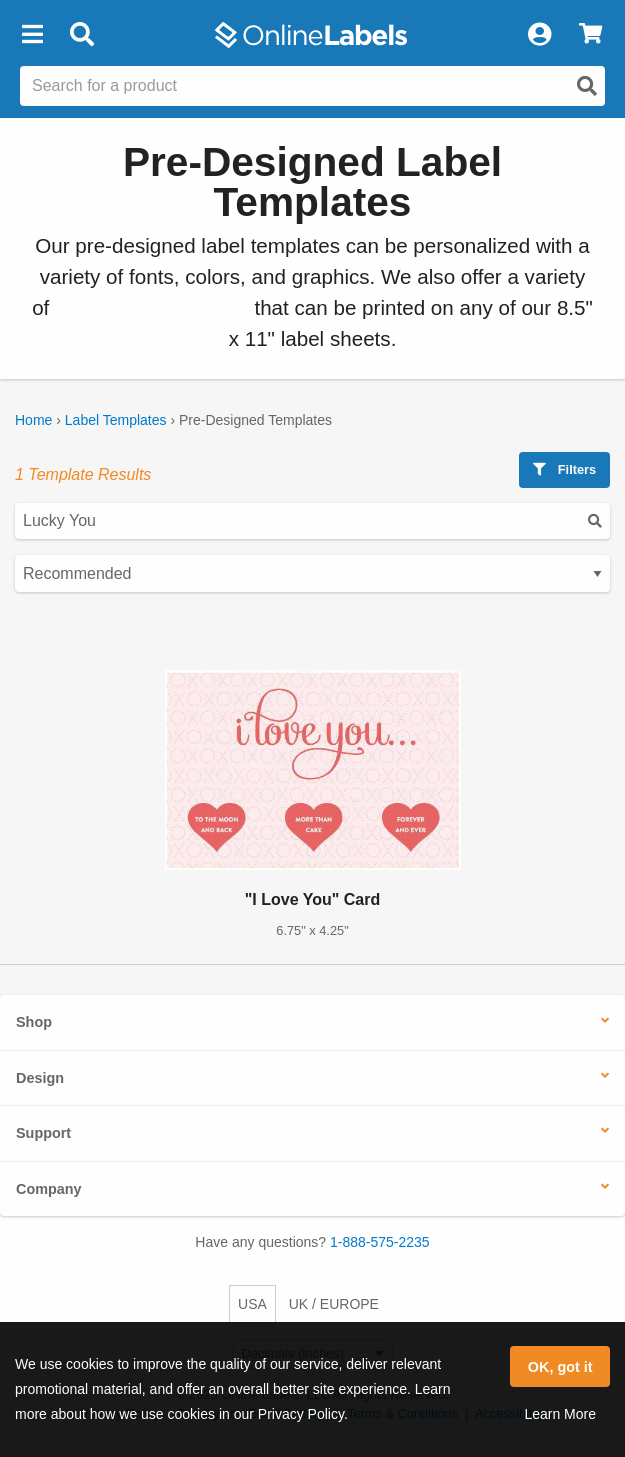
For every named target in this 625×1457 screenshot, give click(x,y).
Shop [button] (34, 1022)
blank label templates (152, 307)
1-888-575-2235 (380, 1242)
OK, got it (560, 1367)
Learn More (560, 1414)
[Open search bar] (81, 35)
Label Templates (116, 420)
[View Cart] (590, 35)
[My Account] (539, 35)
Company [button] (49, 1189)
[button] (32, 35)
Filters (564, 469)
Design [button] (40, 1078)
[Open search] (587, 86)
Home (33, 420)
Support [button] (43, 1133)
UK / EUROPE (334, 1304)
